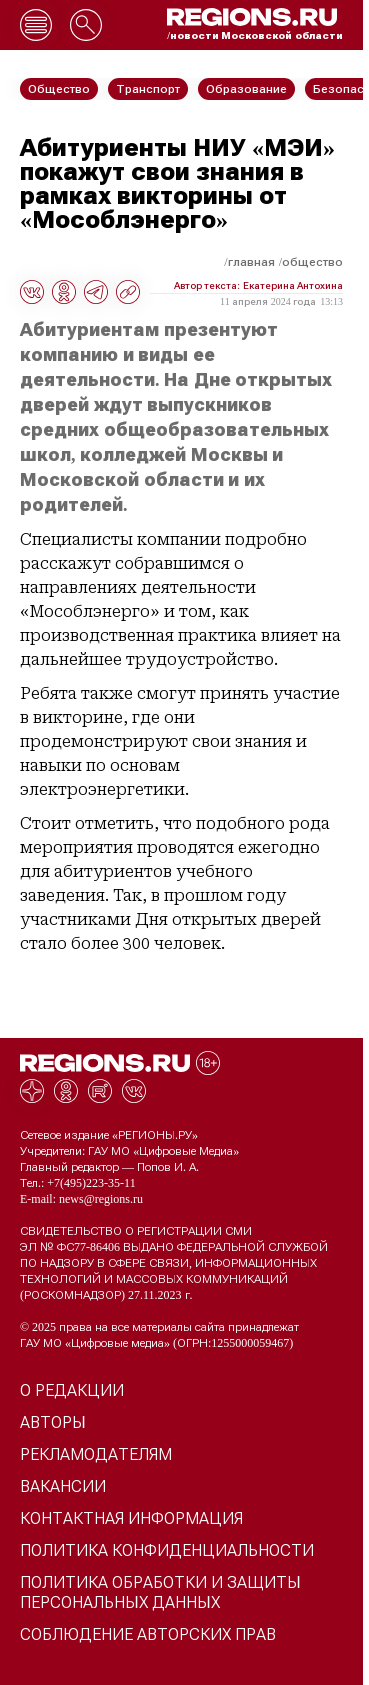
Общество (312, 262)
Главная (251, 262)
